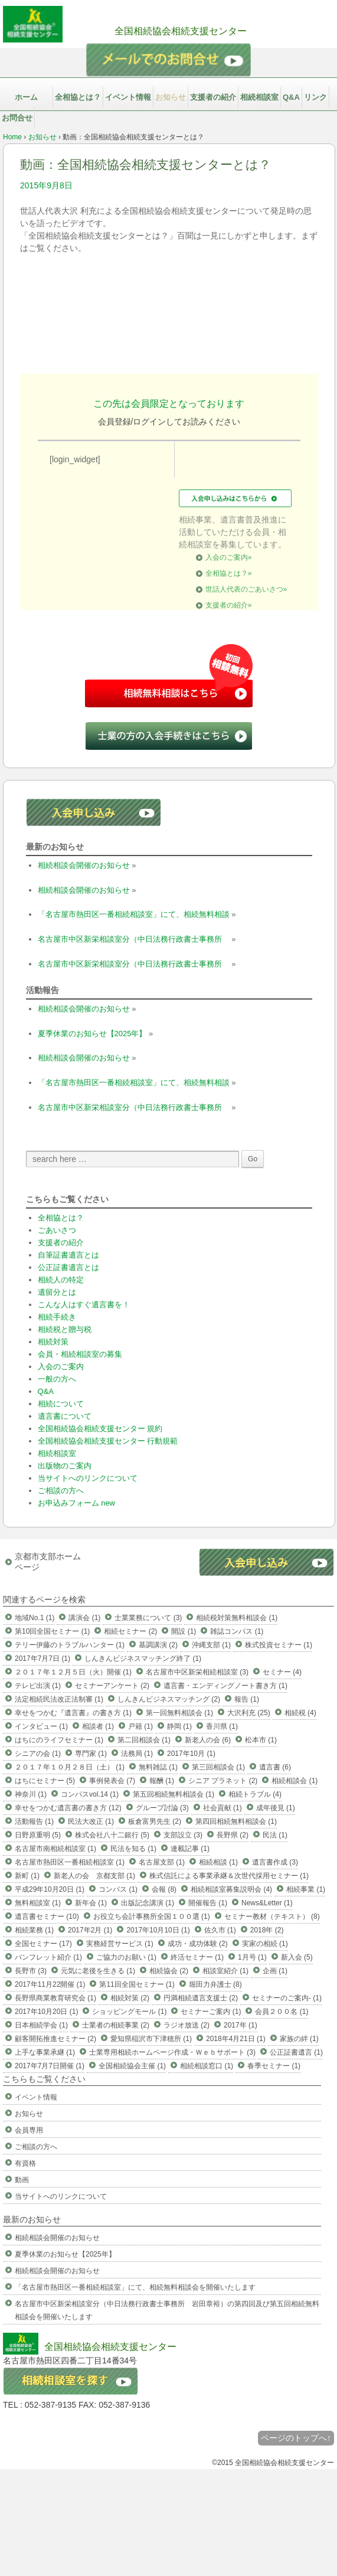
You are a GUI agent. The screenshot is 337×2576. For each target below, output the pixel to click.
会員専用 (29, 2130)
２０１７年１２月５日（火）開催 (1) (73, 1672)
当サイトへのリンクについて (88, 1478)
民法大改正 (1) (91, 1821)
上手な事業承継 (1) (45, 2052)
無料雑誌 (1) (158, 1767)
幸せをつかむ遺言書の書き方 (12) (68, 1808)
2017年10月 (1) (191, 1753)
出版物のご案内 (64, 1465)
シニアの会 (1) (38, 1753)
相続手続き (57, 1317)
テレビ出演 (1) (38, 1686)
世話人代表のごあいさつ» (246, 589)
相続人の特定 (61, 1279)
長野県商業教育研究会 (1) (55, 1998)
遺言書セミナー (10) (47, 1916)
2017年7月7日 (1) (42, 1658)
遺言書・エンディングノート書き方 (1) (225, 1686)
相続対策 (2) (129, 1998)
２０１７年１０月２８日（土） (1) (70, 1767)
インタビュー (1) (41, 1726)
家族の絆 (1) (299, 2039)
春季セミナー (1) (273, 2066)
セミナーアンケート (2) (112, 1686)
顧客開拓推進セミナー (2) (55, 2039)
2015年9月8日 (46, 185)
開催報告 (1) (207, 1903)
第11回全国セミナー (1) (136, 1984)
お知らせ (170, 97)
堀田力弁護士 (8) (215, 1984)
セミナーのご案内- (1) (287, 1998)
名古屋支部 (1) (162, 1862)
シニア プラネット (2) (222, 1781)
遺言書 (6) (275, 1767)
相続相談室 (259, 97)
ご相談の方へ (61, 1490)
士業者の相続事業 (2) (115, 2025)
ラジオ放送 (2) (186, 2025)
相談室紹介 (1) (225, 1971)
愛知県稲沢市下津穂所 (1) (151, 2039)
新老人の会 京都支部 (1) (94, 1876)
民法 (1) (275, 1835)
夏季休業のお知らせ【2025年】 (92, 1033)
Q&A (291, 97)
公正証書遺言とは (68, 1267)
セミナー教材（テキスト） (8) (272, 1916)
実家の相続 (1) (265, 1944)
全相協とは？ (78, 97)
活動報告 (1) (34, 1821)
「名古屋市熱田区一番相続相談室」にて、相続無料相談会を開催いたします (135, 2287)
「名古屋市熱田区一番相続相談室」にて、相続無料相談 (134, 914)
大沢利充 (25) (248, 1713)
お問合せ (17, 117)
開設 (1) (183, 1631)
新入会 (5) (297, 1957)
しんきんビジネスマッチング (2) (168, 1699)
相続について (61, 1403)
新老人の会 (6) (208, 1740)
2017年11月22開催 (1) (50, 1984)
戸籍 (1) (140, 1726)
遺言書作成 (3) (275, 1862)
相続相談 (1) (218, 1862)
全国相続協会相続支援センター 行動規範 (108, 1440)
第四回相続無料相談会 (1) (236, 1821)
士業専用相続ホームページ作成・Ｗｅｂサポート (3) (172, 2052)
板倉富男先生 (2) (154, 1821)
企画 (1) (275, 1971)
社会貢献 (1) (222, 1808)
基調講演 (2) (158, 1645)
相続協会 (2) (168, 1971)
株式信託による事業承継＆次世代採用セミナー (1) (229, 1876)
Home (12, 137)
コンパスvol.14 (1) (90, 1794)
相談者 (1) (98, 1726)
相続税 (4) (300, 1713)
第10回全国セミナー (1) (52, 1631)
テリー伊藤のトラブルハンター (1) (70, 1645)
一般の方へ (57, 1378)
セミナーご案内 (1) (211, 2011)
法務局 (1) (137, 1753)
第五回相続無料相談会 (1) (173, 1794)
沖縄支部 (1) (211, 1645)
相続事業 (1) (305, 1889)
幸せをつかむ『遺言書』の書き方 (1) (73, 1713)
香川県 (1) (222, 1726)
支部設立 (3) (182, 1835)
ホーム (26, 97)
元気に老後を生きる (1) (98, 1971)
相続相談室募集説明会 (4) (231, 1889)
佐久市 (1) (220, 1930)
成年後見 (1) (275, 1808)
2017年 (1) (240, 2025)
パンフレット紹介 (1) (48, 1957)
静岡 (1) (179, 1726)
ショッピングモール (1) (129, 2011)
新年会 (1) (91, 1903)
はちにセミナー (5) (45, 1781)
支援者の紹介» (228, 605)
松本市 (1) (261, 1740)
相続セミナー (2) (130, 1631)
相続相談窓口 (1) (206, 2066)
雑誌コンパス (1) (236, 1631)
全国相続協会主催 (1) (132, 2066)
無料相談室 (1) (38, 1903)
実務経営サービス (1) (119, 1944)
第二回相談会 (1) (144, 1740)
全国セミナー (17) (43, 1944)
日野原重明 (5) (38, 1835)
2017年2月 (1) (90, 1930)
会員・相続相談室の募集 (80, 1354)
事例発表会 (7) (112, 1781)
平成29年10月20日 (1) (49, 1889)
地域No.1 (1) (34, 1618)
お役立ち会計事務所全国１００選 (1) (151, 1916)
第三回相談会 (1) (218, 1767)
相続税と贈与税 (64, 1329)
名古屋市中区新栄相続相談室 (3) (197, 1672)
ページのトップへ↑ (296, 2438)
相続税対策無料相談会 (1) (236, 1618)
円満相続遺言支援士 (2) (200, 1998)
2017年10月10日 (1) (157, 1930)
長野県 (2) (232, 1835)
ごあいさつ (57, 1230)
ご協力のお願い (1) (126, 1957)
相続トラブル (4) (255, 1794)
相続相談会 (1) (294, 1781)
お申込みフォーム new (76, 1502)
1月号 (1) (252, 1957)
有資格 (25, 2163)
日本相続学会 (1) (41, 2025)
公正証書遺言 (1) (296, 2052)
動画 (22, 2180)
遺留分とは (57, 1292)
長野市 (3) (31, 1971)
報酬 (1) (161, 1781)
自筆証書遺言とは (68, 1255)
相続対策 (53, 1341)
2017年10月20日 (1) (46, 2011)
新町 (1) (27, 1876)
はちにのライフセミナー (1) (59, 1740)
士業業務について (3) (148, 1618)
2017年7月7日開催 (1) (49, 2066)
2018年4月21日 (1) (236, 2039)
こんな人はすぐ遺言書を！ (84, 1304)
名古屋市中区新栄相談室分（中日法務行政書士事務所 (134, 939)
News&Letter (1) (267, 1903)
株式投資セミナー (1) (278, 1645)
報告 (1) (246, 1699)
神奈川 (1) (31, 1794)
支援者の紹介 (213, 97)
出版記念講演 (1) (147, 1903)
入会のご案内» (228, 557)
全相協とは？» (228, 573)
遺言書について (64, 1416)
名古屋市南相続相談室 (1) (55, 1848)
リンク (315, 97)
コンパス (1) (118, 1889)
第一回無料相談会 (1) (179, 1713)
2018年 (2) (267, 1930)
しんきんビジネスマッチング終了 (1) (142, 1658)
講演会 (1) (84, 1618)
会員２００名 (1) (281, 2011)
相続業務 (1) (34, 1930)
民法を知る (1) (133, 1848)
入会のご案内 (61, 1366)
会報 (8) (164, 1889)
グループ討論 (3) (162, 1808)
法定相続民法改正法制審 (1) (59, 1699)
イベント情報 (128, 97)
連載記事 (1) (190, 1848)
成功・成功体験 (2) (198, 1944)
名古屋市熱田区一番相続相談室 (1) (70, 1862)
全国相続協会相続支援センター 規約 (100, 1428)
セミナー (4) (282, 1672)
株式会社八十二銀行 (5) (112, 1835)
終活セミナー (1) (197, 1957)
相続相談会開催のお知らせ (84, 865)
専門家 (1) (91, 1753)
